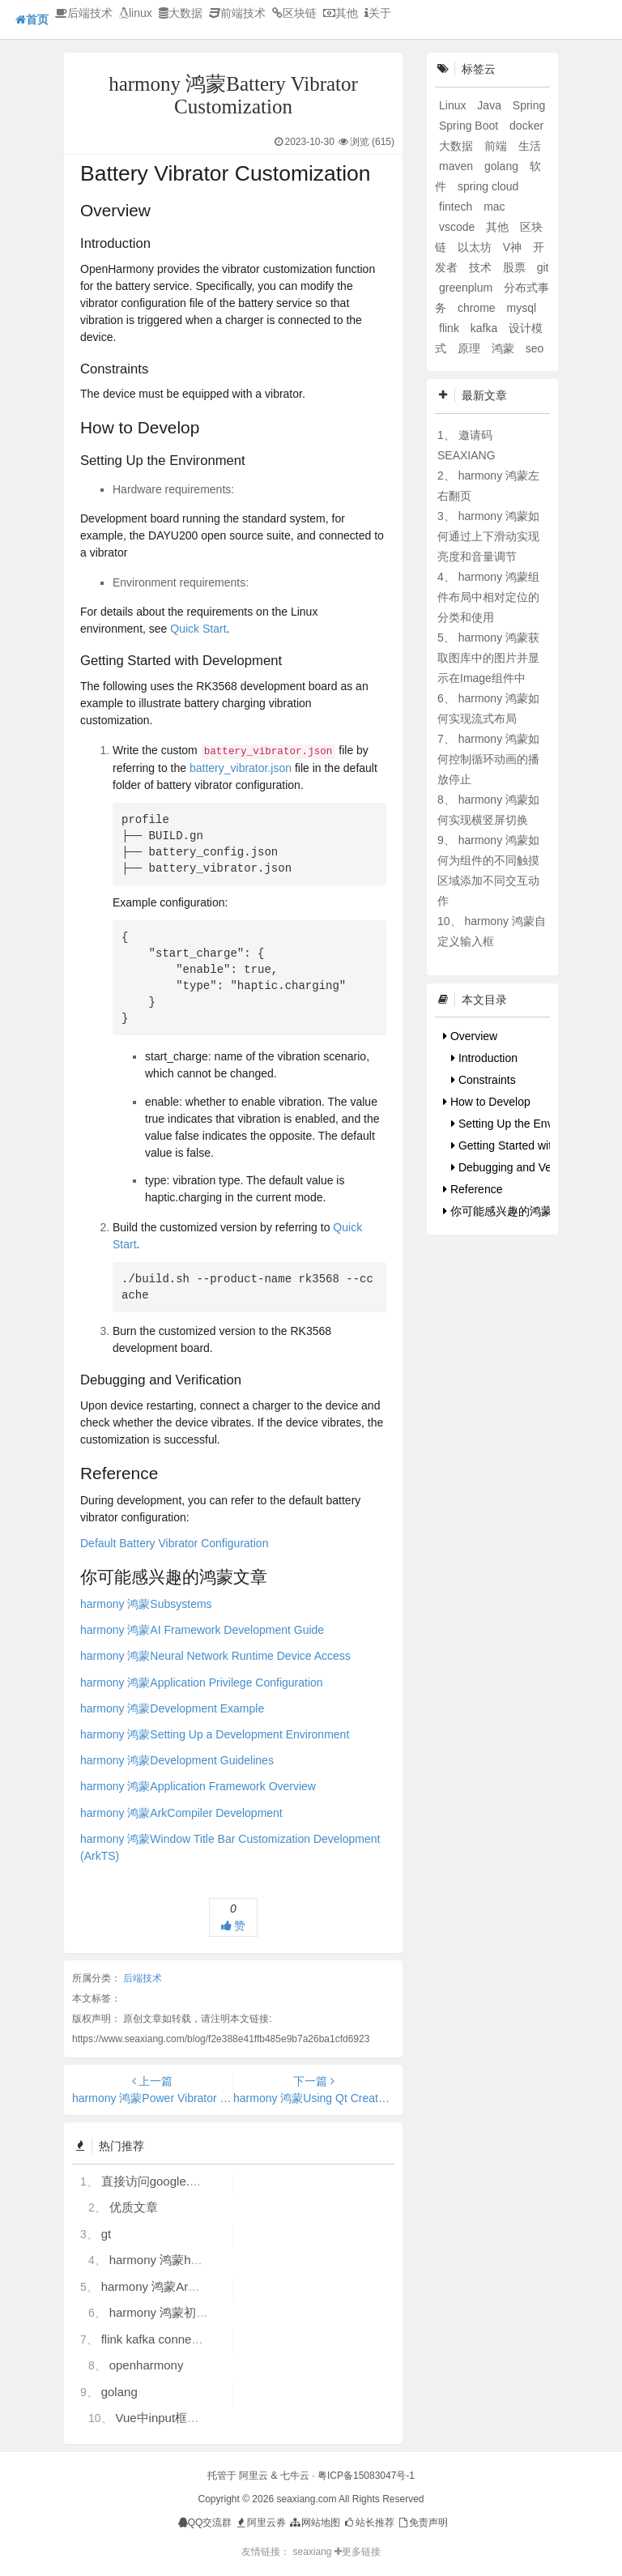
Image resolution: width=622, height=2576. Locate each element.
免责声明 (422, 2522)
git (543, 267)
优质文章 (133, 2207)
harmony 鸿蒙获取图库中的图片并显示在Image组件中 (488, 658)
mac (494, 206)
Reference (472, 1189)
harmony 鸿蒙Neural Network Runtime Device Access (215, 1655)
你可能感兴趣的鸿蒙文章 (509, 1211)
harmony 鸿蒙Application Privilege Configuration (201, 1682)
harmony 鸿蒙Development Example (172, 1708)
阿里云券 (260, 2522)
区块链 (294, 12)
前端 (497, 145)
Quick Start (198, 628)
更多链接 (357, 2551)
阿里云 (253, 2475)
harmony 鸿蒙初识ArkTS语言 (187, 2312)
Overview (470, 1036)
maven (457, 166)
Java (490, 105)
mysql (521, 307)
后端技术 (84, 12)
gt (106, 2234)
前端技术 (237, 12)
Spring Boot (470, 125)
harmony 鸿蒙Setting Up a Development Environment (214, 1734)
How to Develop (486, 1101)
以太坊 (476, 247)
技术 (482, 267)
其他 (340, 12)
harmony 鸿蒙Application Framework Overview (198, 1786)
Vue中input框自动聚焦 (175, 2418)
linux (135, 12)
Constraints (483, 1079)
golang (119, 2392)
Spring (529, 105)
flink (450, 328)
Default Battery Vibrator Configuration (174, 1543)
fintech (457, 206)
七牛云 (294, 2475)
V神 (514, 247)
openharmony (146, 2365)
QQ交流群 (205, 2522)
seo (535, 348)
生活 (529, 145)
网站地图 (313, 2522)
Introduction (484, 1057)
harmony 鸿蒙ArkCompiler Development (181, 1812)
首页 (32, 19)
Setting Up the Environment (524, 1123)
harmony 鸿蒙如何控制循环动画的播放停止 (488, 759)
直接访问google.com (157, 2181)
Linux (454, 105)
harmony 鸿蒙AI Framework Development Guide (202, 1629)
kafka (486, 328)
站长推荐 (368, 2522)
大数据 (180, 12)
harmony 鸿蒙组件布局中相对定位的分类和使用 (488, 597)
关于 (377, 12)
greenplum (467, 287)
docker (526, 125)
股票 (516, 267)
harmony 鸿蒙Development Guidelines (177, 1760)
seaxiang (313, 2551)
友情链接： (265, 2551)
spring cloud (488, 186)
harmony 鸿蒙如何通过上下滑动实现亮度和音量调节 (488, 536)
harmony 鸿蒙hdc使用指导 (181, 2260)
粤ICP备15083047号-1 (366, 2475)
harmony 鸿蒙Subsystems (146, 1603)
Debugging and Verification (522, 1167)
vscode (458, 226)
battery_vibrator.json (241, 767)
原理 (471, 348)
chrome (478, 307)
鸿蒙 (505, 348)
